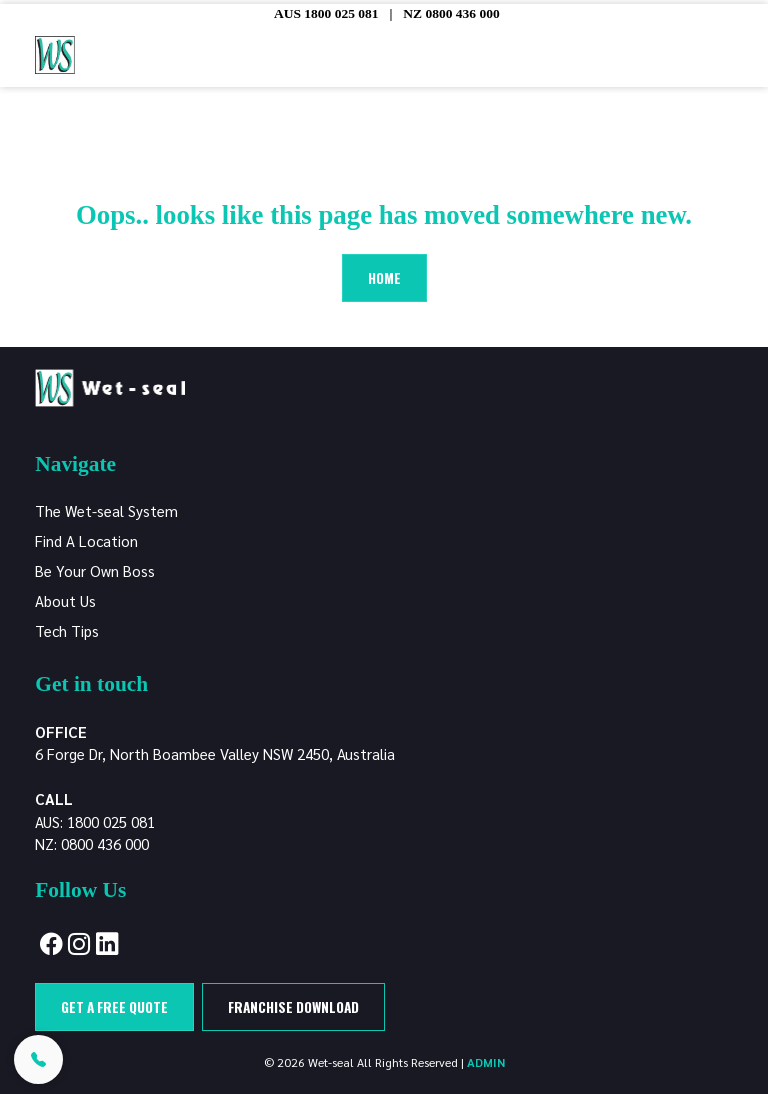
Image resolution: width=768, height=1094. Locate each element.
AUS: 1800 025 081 (95, 821)
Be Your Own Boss (95, 570)
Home (384, 278)
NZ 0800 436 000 (451, 13)
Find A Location (86, 540)
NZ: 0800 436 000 (92, 843)
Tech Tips (67, 630)
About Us (65, 600)
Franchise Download (293, 1007)
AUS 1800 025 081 (326, 13)
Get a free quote (114, 1007)
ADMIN (486, 1062)
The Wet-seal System (106, 510)
